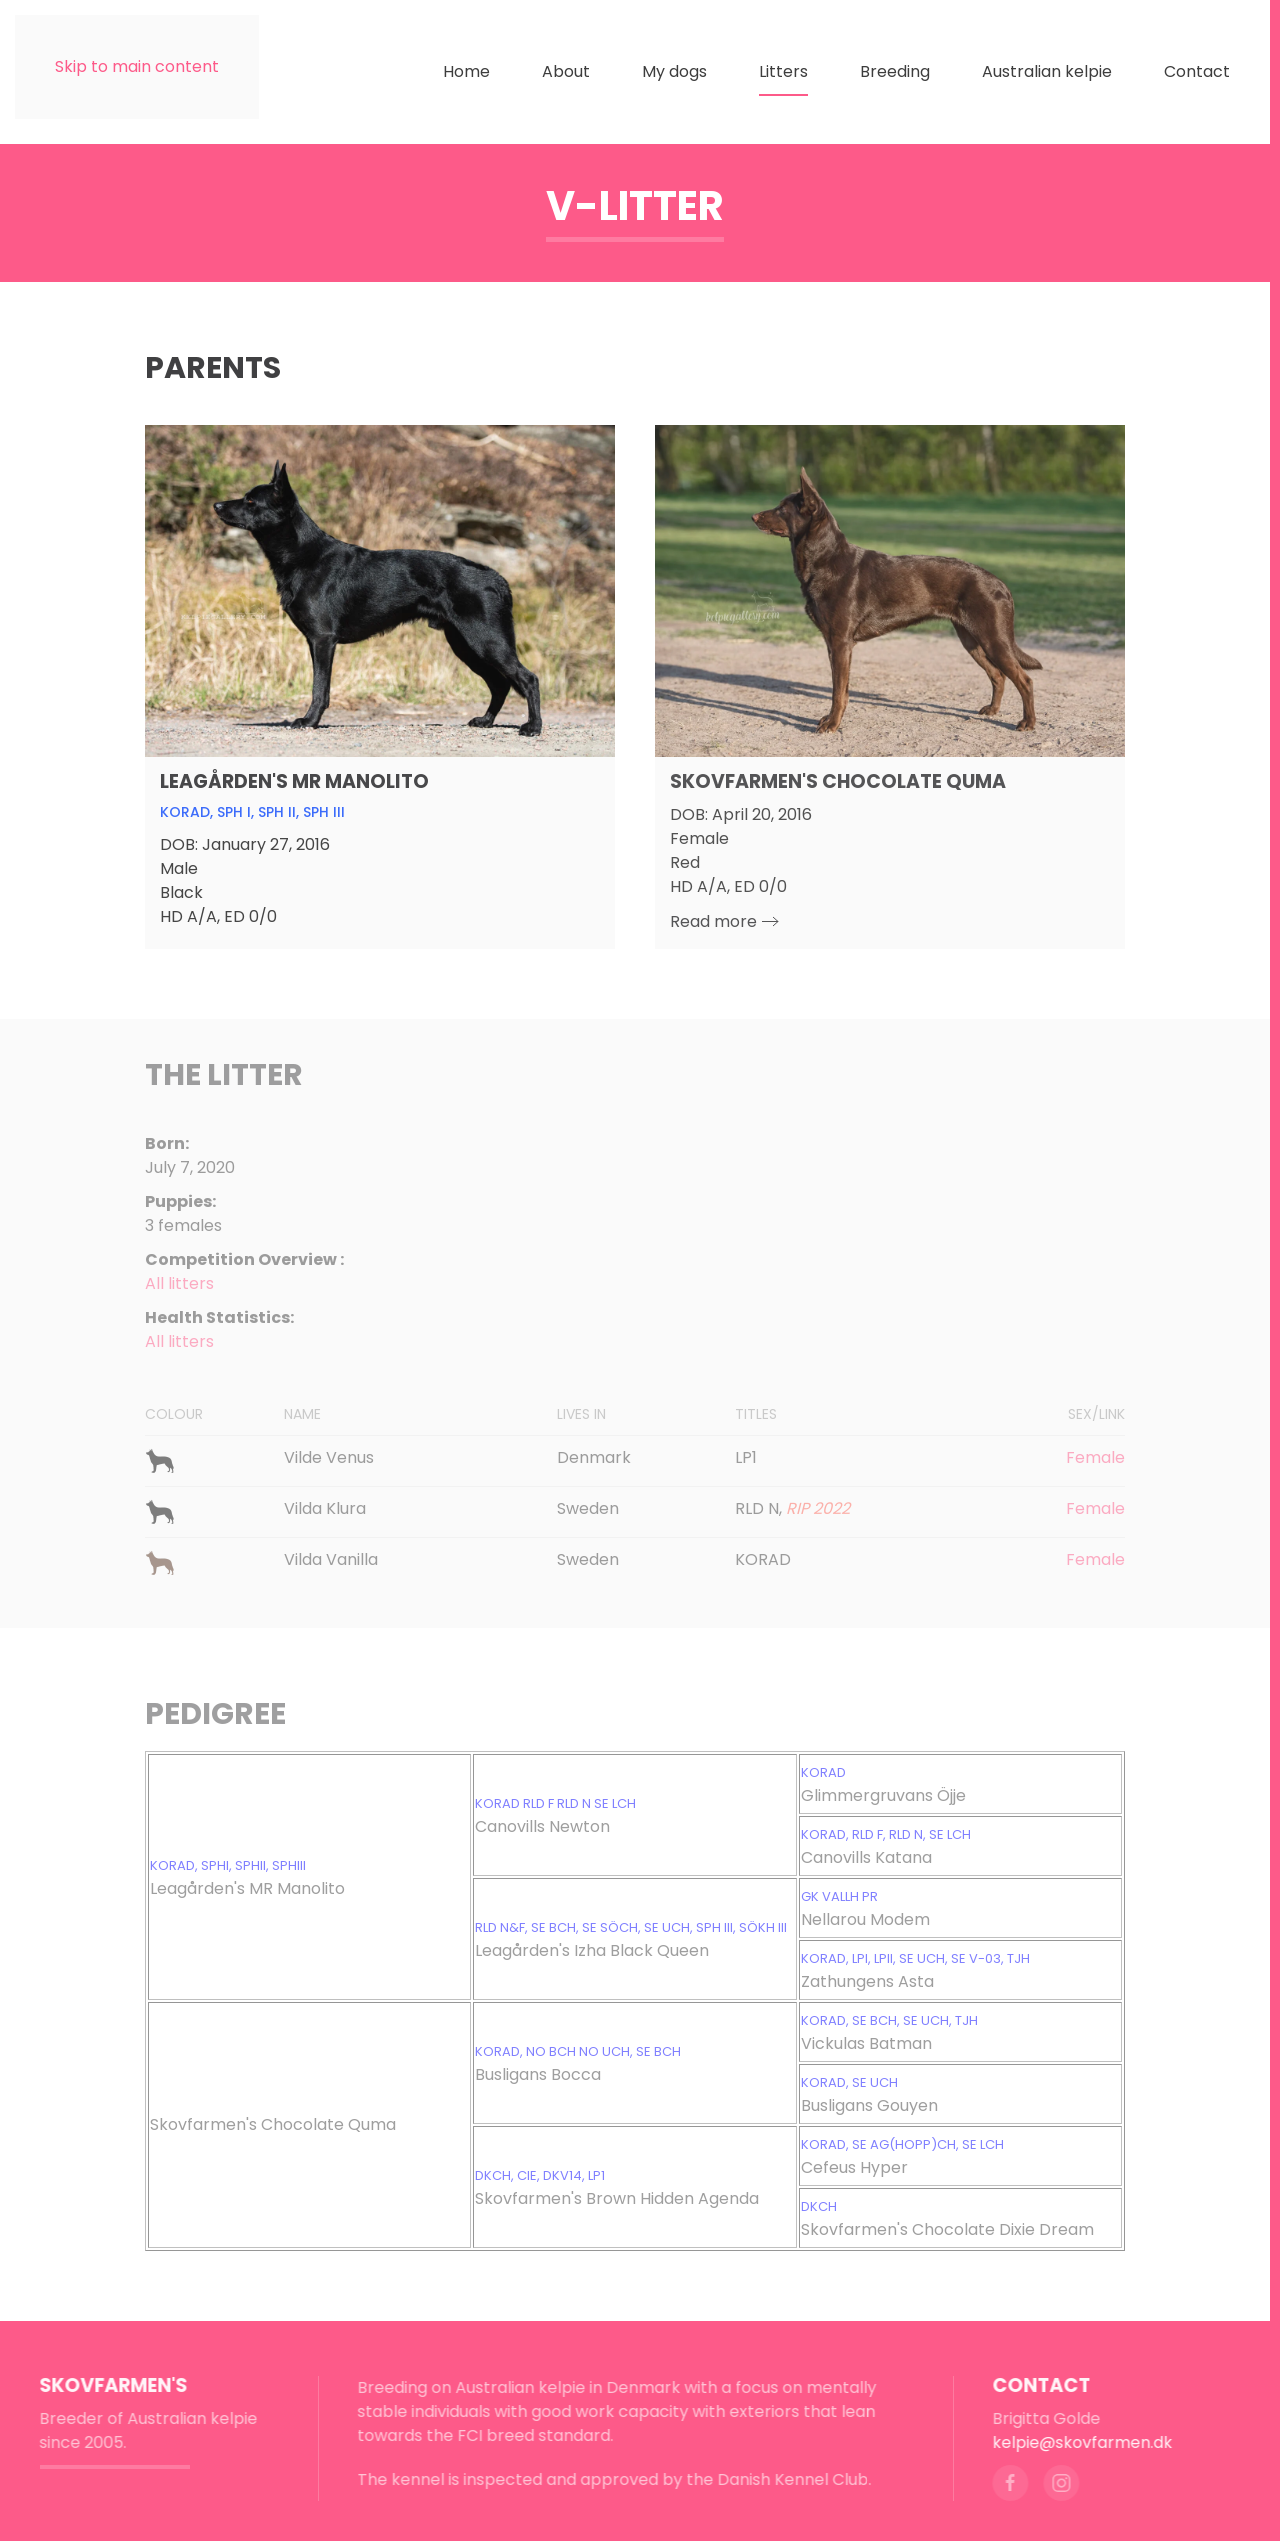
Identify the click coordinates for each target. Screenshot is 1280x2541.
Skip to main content (137, 66)
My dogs (674, 71)
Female (1095, 1457)
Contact (1197, 71)
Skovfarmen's (108, 2385)
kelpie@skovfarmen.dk (1077, 2442)
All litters (179, 1341)
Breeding (895, 71)
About (566, 71)
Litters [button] (783, 71)
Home (466, 71)
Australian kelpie (1047, 71)
